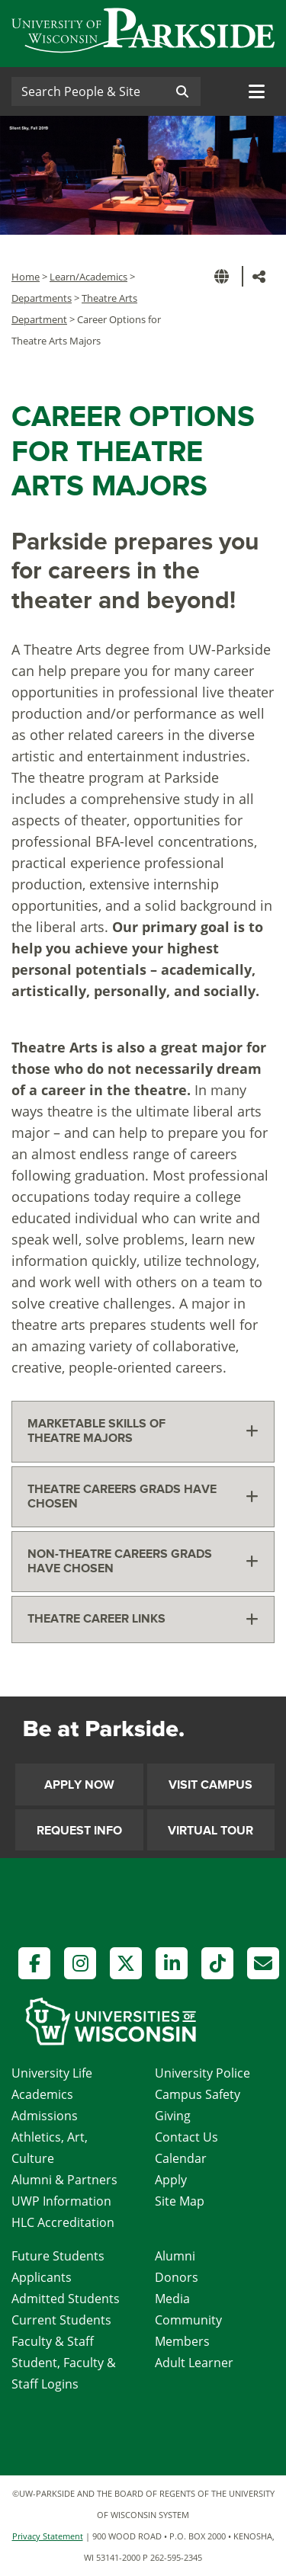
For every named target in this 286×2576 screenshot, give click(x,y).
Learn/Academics (88, 277)
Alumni (175, 2256)
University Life (51, 2073)
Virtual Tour (210, 1830)
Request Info (79, 1830)
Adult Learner (194, 2362)
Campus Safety (197, 2094)
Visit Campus (210, 1785)
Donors (176, 2277)
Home (25, 277)
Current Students (61, 2320)
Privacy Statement (47, 2536)
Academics (42, 2094)
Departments (41, 298)
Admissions (44, 2115)
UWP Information (61, 2201)
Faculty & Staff (52, 2341)
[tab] (143, 1431)
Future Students (57, 2256)
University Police (202, 2073)
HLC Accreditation (62, 2222)
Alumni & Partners (64, 2179)
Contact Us (186, 2137)
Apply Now (79, 1785)
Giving (173, 2115)
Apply (171, 2179)
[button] (224, 276)
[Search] (87, 91)
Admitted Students (65, 2298)
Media (172, 2298)
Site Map (179, 2201)
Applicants (41, 2277)
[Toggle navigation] (257, 91)
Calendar (181, 2158)
